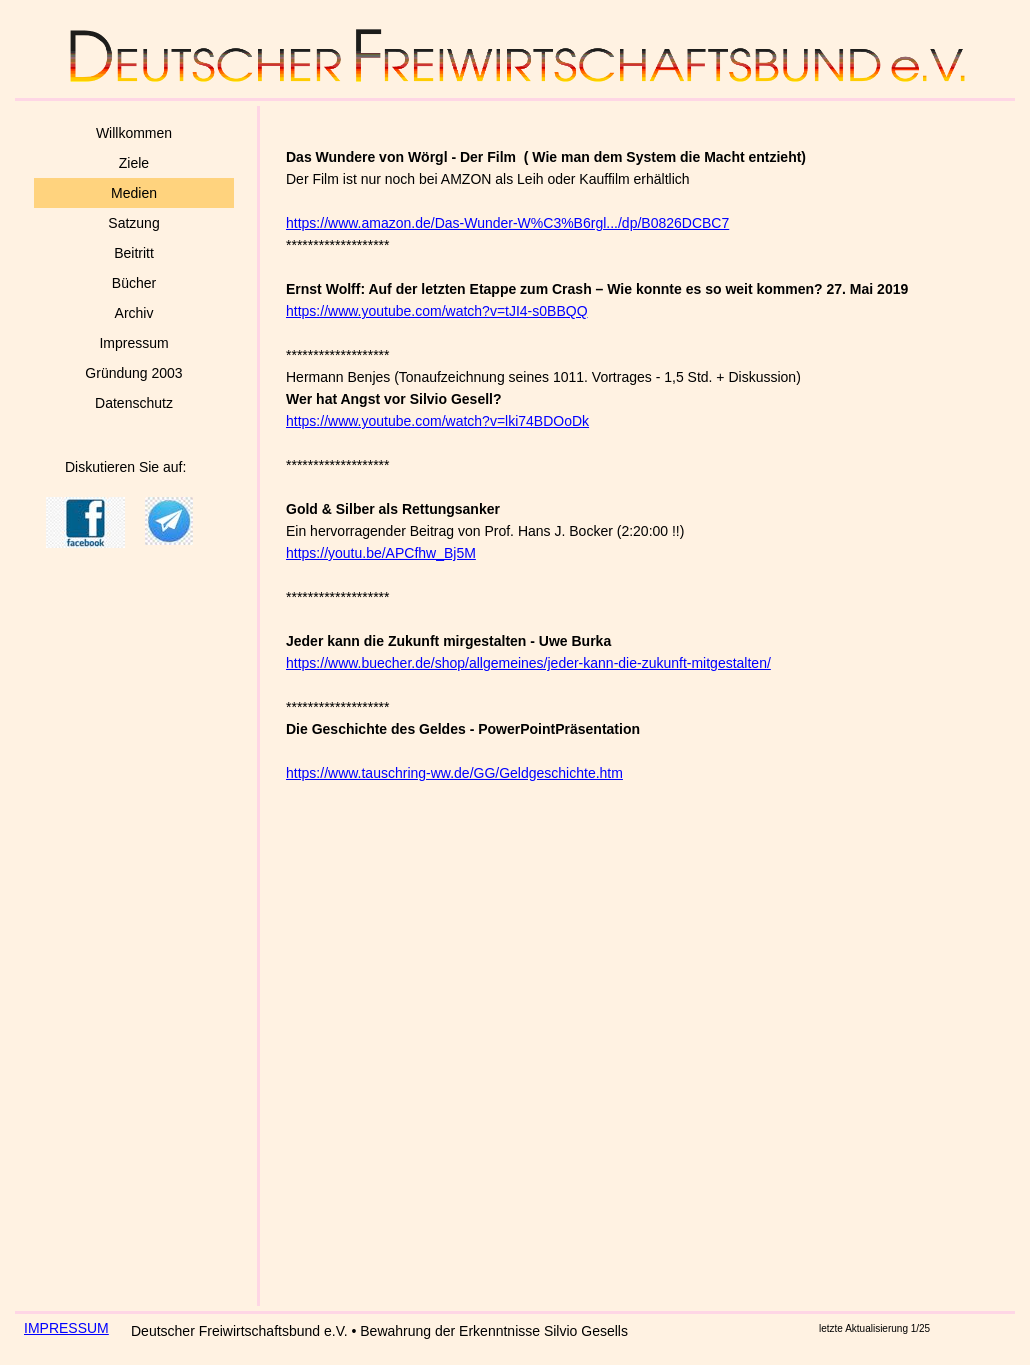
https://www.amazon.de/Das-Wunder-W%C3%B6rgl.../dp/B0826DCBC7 (507, 223)
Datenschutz (134, 403)
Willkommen (134, 133)
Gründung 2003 (133, 373)
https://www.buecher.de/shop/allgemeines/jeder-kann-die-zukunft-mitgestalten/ (528, 663)
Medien (134, 193)
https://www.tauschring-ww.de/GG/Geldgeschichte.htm (454, 773)
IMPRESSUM (66, 1328)
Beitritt (134, 253)
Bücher (134, 283)
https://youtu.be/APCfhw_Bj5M (381, 553)
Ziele (134, 163)
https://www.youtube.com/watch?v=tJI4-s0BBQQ (437, 311)
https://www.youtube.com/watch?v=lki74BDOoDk (437, 421)
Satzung (133, 223)
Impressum (133, 343)
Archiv (134, 313)
